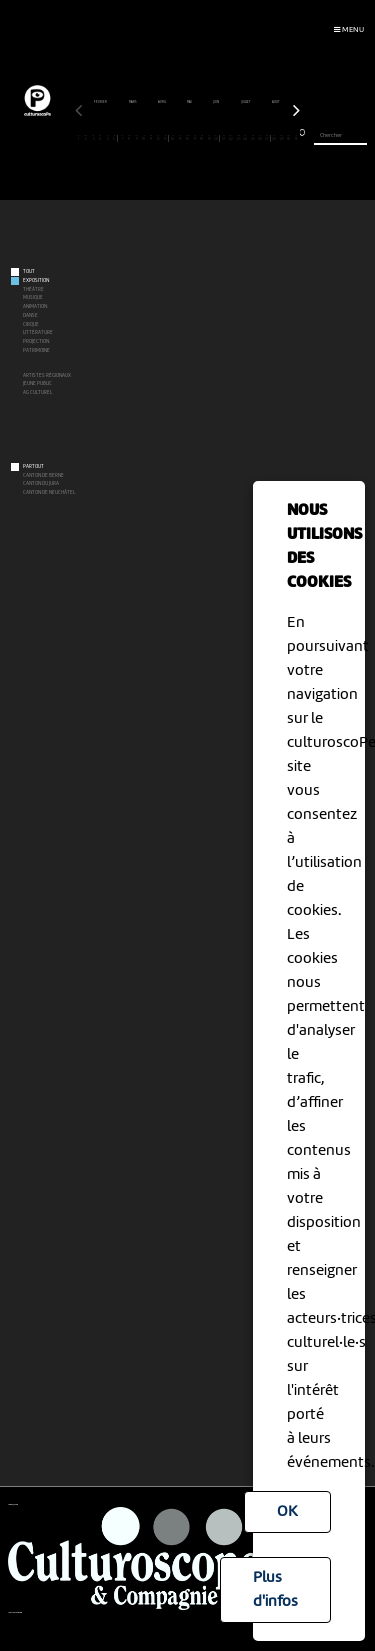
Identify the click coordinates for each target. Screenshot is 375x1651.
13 (165, 138)
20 (216, 138)
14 (173, 138)
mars (133, 102)
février (101, 102)
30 (289, 138)
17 (194, 138)
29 (281, 138)
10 (144, 138)
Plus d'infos (275, 1590)
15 (180, 138)
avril (162, 102)
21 (223, 138)
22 (231, 138)
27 (267, 138)
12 (158, 138)
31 (296, 138)
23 (238, 138)
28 (274, 138)
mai (190, 102)
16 (187, 138)
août (276, 102)
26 (260, 138)
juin (216, 102)
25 (252, 138)
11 (151, 138)
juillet (246, 102)
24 (245, 138)
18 (202, 138)
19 (209, 138)
